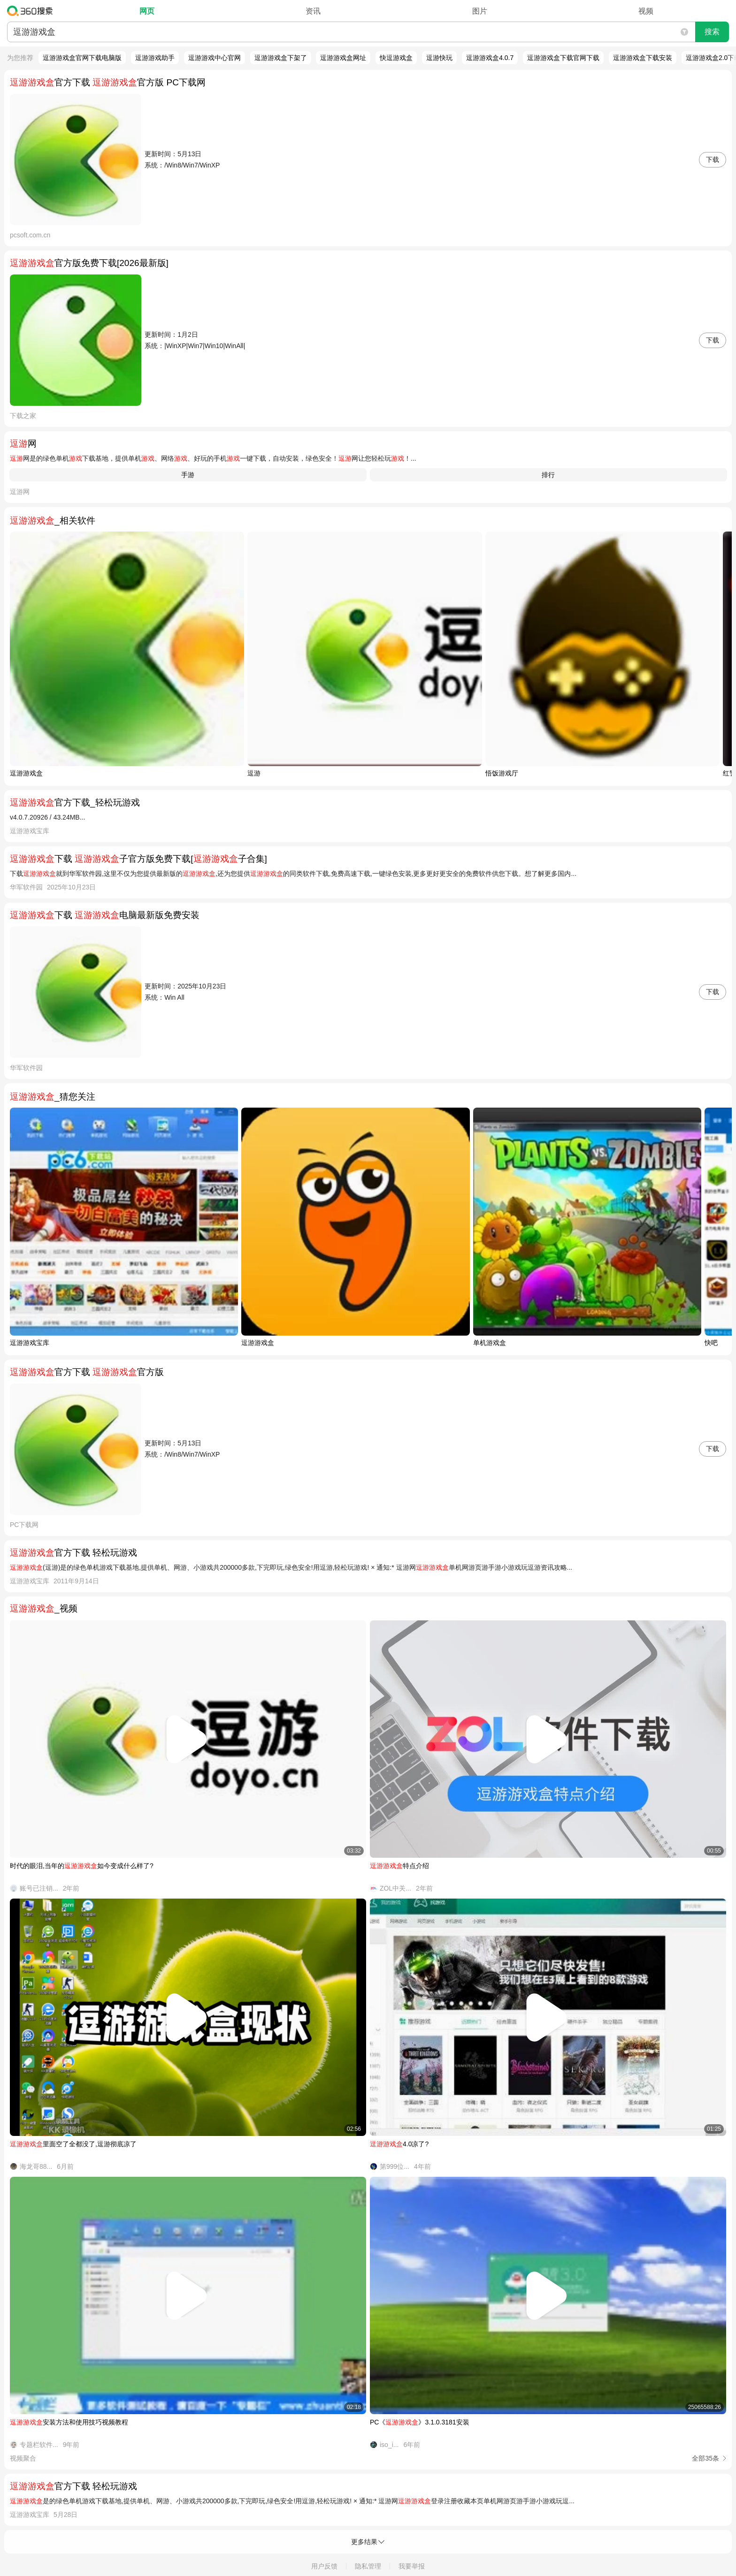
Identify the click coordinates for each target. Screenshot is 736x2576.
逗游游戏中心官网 (214, 57)
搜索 (712, 32)
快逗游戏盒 (396, 57)
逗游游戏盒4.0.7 (490, 57)
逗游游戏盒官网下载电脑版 (82, 57)
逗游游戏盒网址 (343, 57)
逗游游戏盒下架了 (280, 57)
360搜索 (32, 10)
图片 (479, 11)
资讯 (313, 11)
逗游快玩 (439, 57)
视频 (645, 11)
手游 (187, 475)
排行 (548, 475)
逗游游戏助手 (155, 57)
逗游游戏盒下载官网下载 (563, 57)
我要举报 (412, 2566)
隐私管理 (368, 2566)
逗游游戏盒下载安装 (642, 57)
